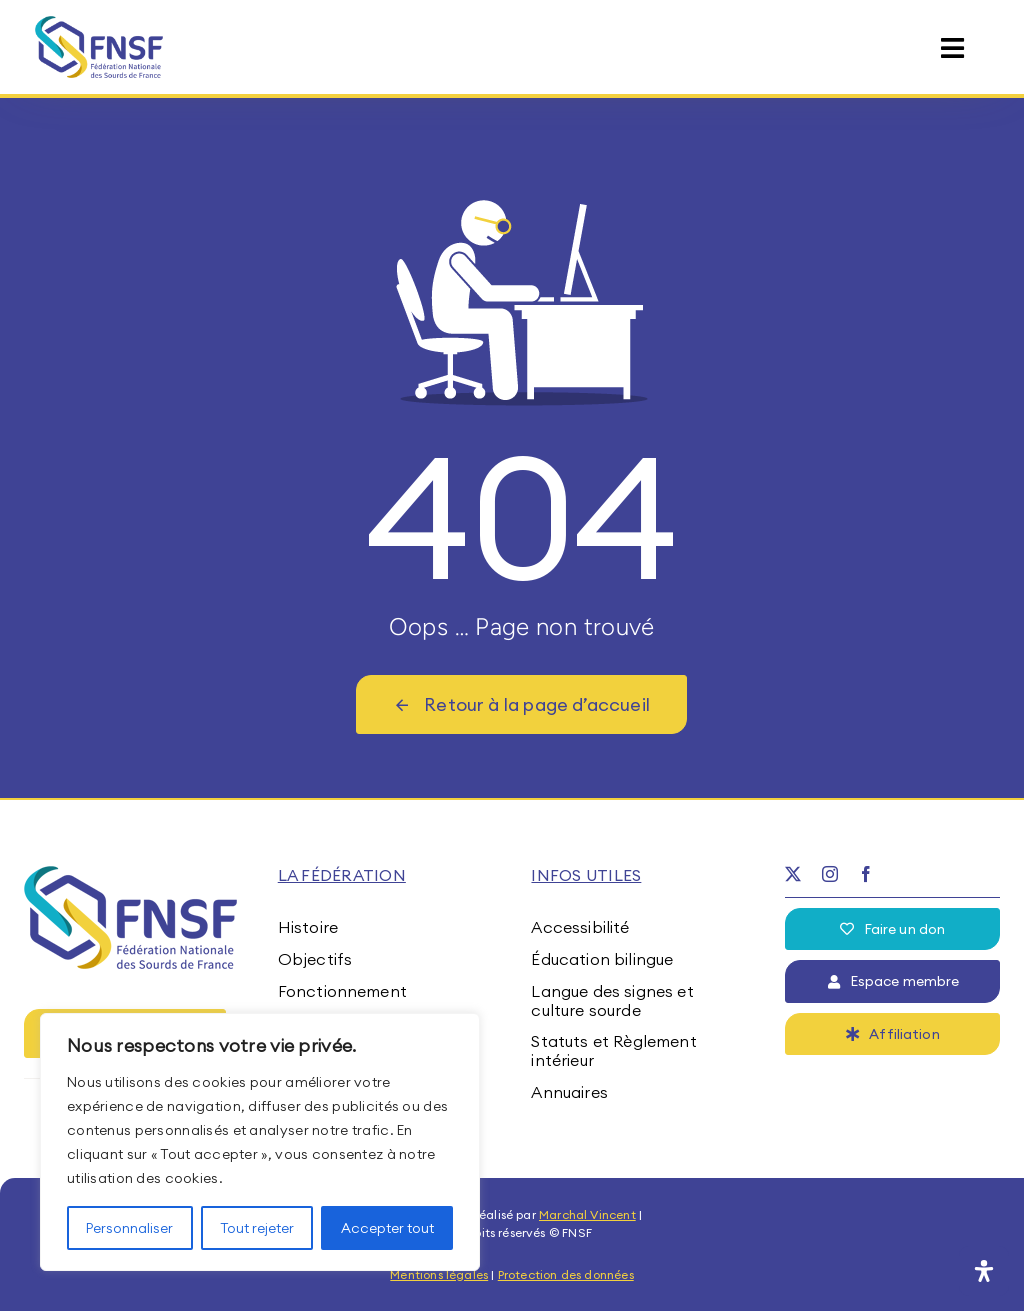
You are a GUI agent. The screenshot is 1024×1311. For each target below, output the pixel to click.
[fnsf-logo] (99, 24)
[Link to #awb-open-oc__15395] (952, 48)
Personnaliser (129, 1228)
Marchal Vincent (587, 1214)
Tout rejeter (257, 1228)
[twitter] (793, 874)
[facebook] (866, 874)
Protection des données (566, 1274)
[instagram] (830, 874)
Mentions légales (439, 1274)
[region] (260, 1142)
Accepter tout (387, 1228)
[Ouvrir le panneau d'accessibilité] (984, 1271)
